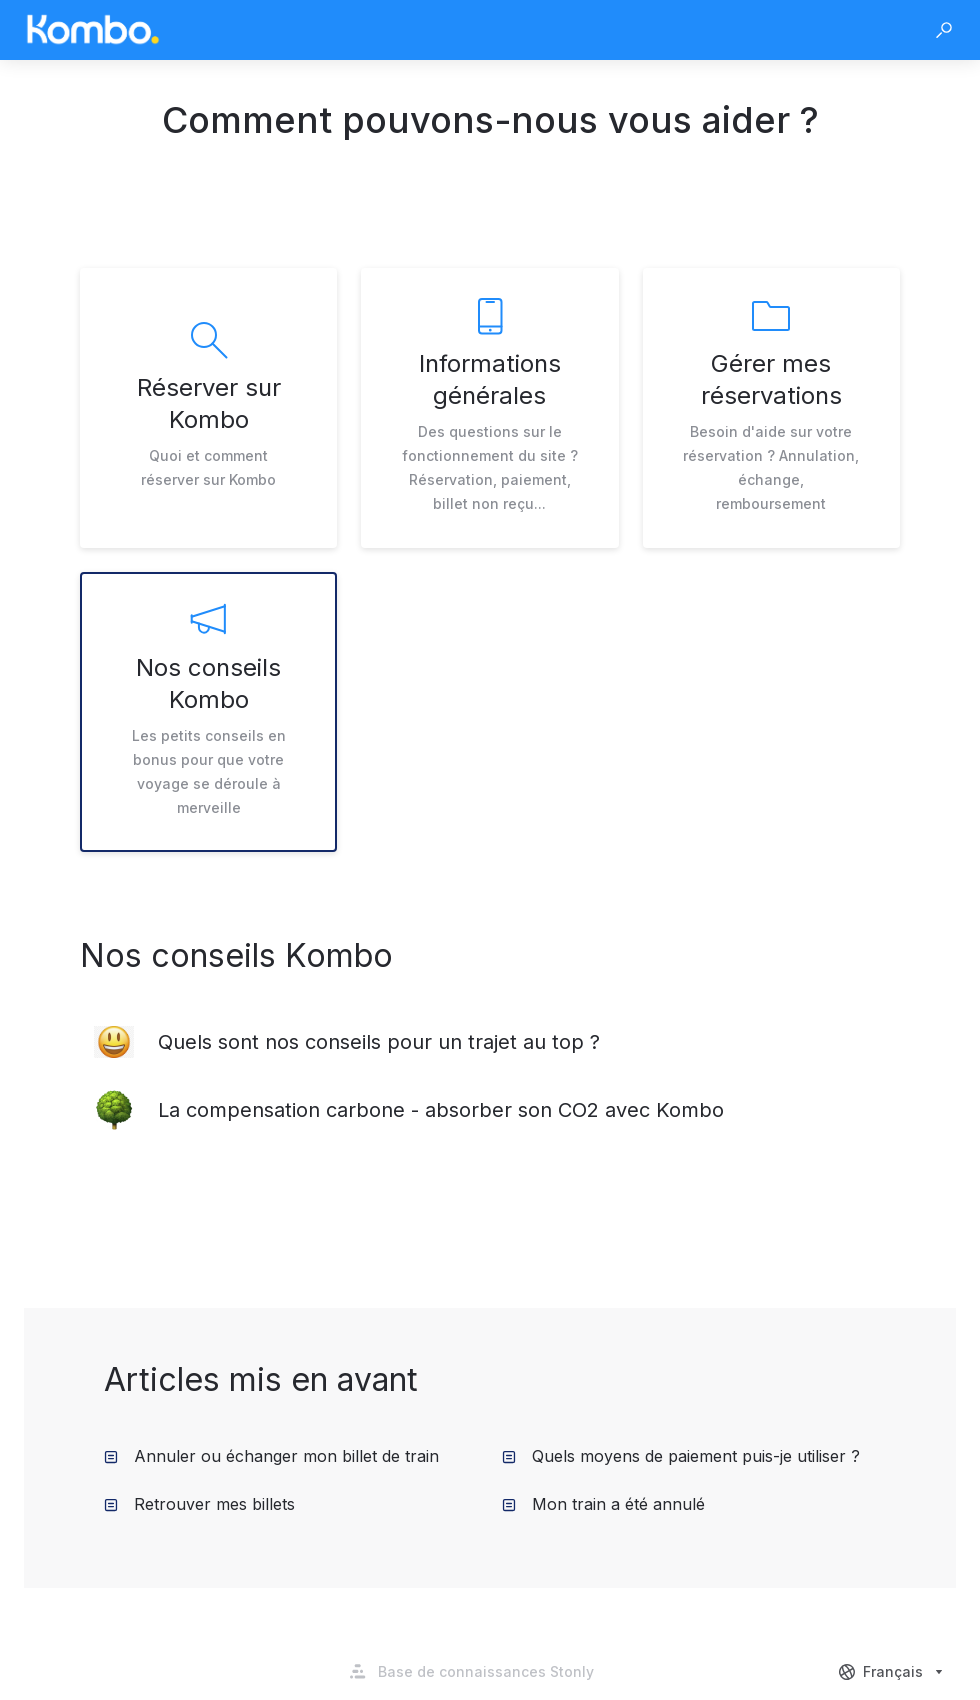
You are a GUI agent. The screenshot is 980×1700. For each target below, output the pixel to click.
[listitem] (208, 408)
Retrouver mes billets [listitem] (199, 1504)
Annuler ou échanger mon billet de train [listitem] (271, 1456)
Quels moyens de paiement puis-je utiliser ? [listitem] (681, 1456)
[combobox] (893, 1672)
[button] (944, 30)
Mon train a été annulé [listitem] (603, 1504)
